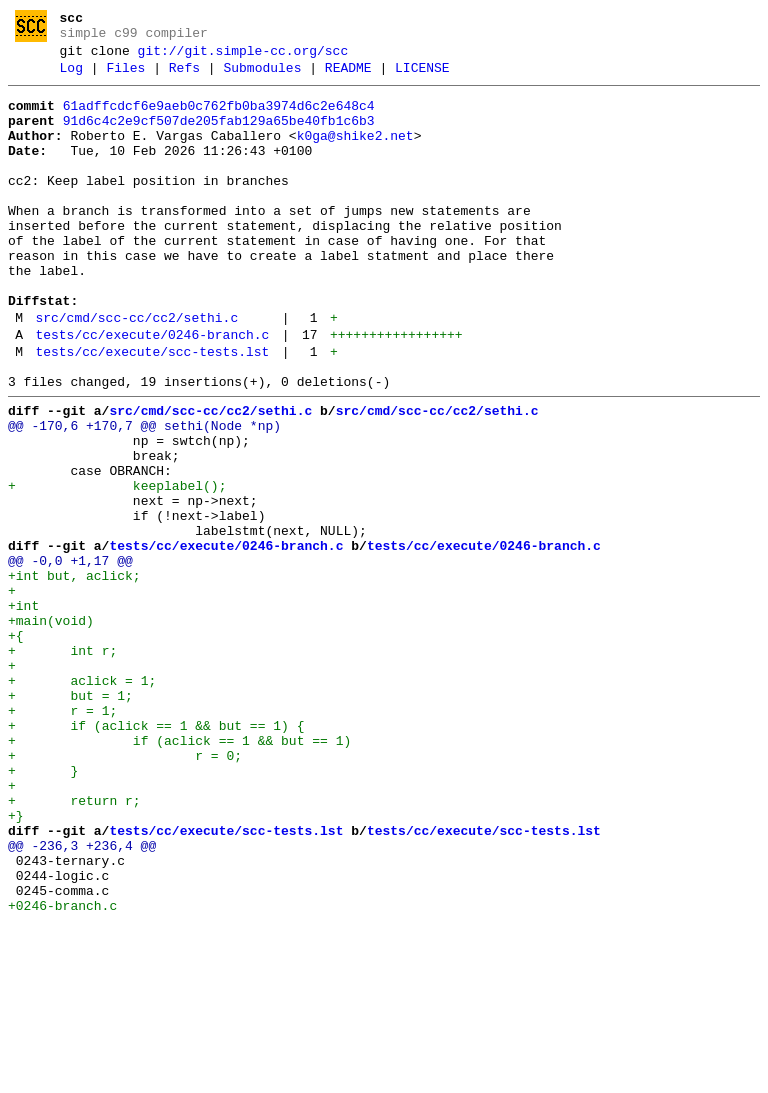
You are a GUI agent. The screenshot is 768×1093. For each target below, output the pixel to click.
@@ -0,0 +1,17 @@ (70, 657)
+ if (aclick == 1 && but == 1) (179, 873)
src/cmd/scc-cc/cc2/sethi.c (136, 372)
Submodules (262, 77)
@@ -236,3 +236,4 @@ (82, 999)
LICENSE (422, 77)
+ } (43, 909)
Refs (184, 77)
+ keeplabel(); (117, 567)
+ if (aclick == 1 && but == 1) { (156, 855)
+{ (16, 747)
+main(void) (51, 729)
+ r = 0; (125, 891)
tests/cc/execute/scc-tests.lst (152, 412)
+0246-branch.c (62, 1071)
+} (16, 963)
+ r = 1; (62, 837)
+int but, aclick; (74, 675)
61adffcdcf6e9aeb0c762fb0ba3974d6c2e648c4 (219, 118)
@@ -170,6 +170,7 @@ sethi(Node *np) (144, 495)
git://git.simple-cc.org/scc (243, 57)
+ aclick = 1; (82, 801)
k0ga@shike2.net (355, 154)
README (348, 77)
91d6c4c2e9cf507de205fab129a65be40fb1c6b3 (219, 136)
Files (125, 77)
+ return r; (74, 945)
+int (23, 711)
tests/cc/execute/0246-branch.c (152, 392)
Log (71, 77)
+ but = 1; (70, 819)
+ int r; (62, 765)
